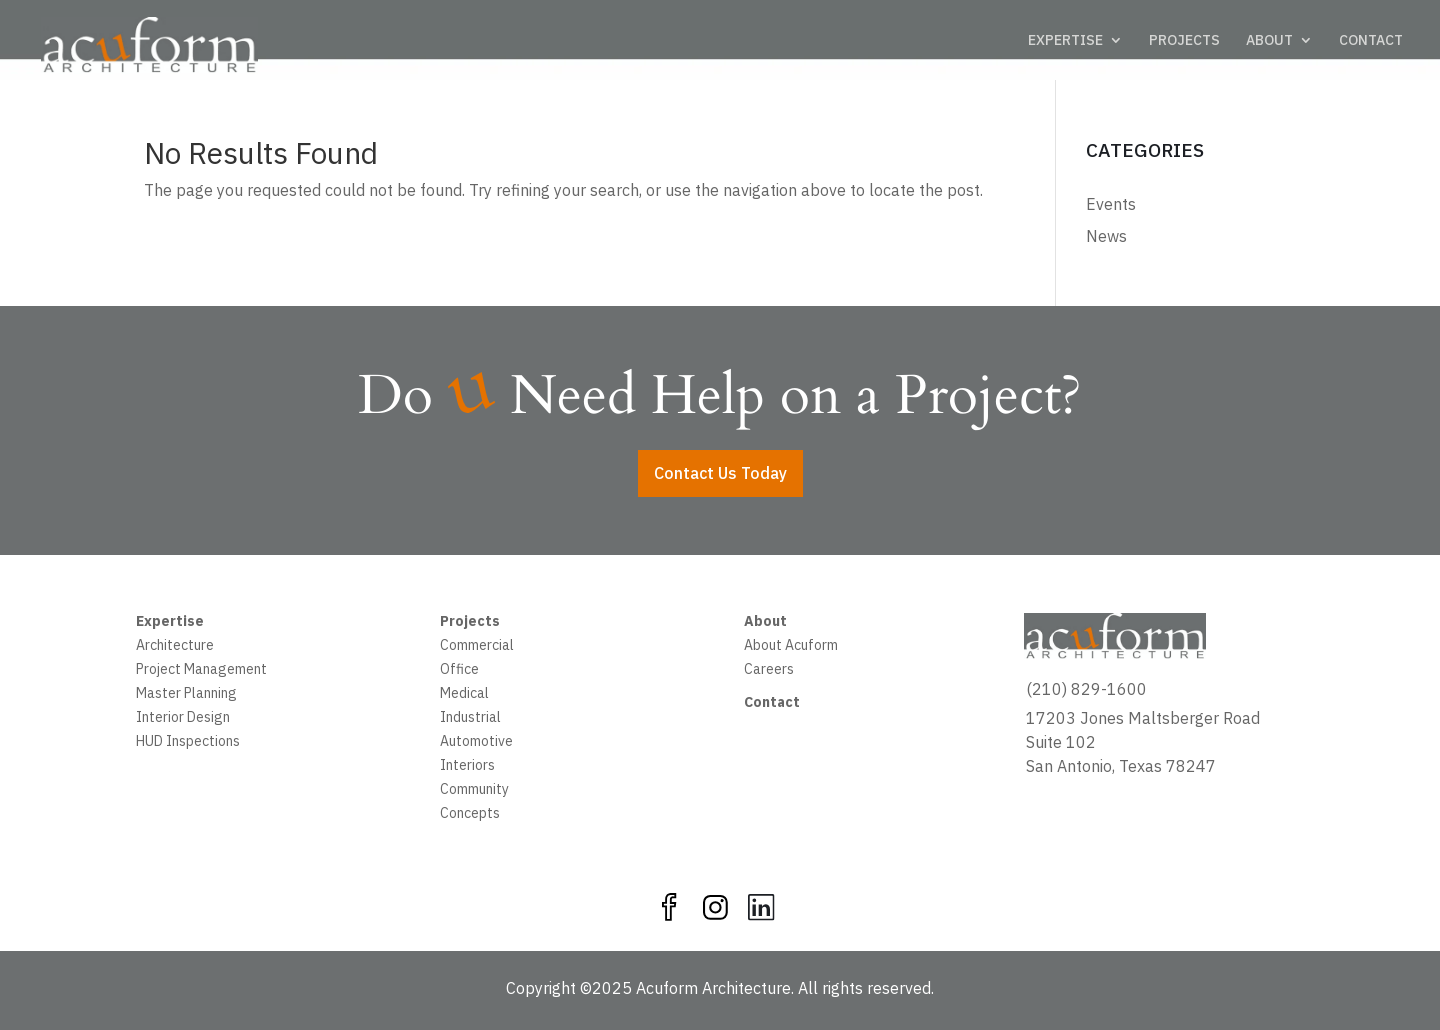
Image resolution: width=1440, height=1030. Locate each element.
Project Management (201, 671)
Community (474, 791)
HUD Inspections (188, 743)
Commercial (477, 647)
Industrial (470, 719)
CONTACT (1371, 41)
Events (1111, 204)
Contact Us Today (720, 473)
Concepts (470, 815)
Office (459, 671)
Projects (470, 623)
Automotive (476, 743)
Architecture (175, 647)
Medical (464, 695)
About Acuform (791, 647)
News (1106, 236)
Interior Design (183, 719)
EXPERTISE (1065, 41)
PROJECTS (1184, 41)
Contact (772, 704)
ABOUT (1269, 41)
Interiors (467, 767)
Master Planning (186, 695)
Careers (769, 671)
